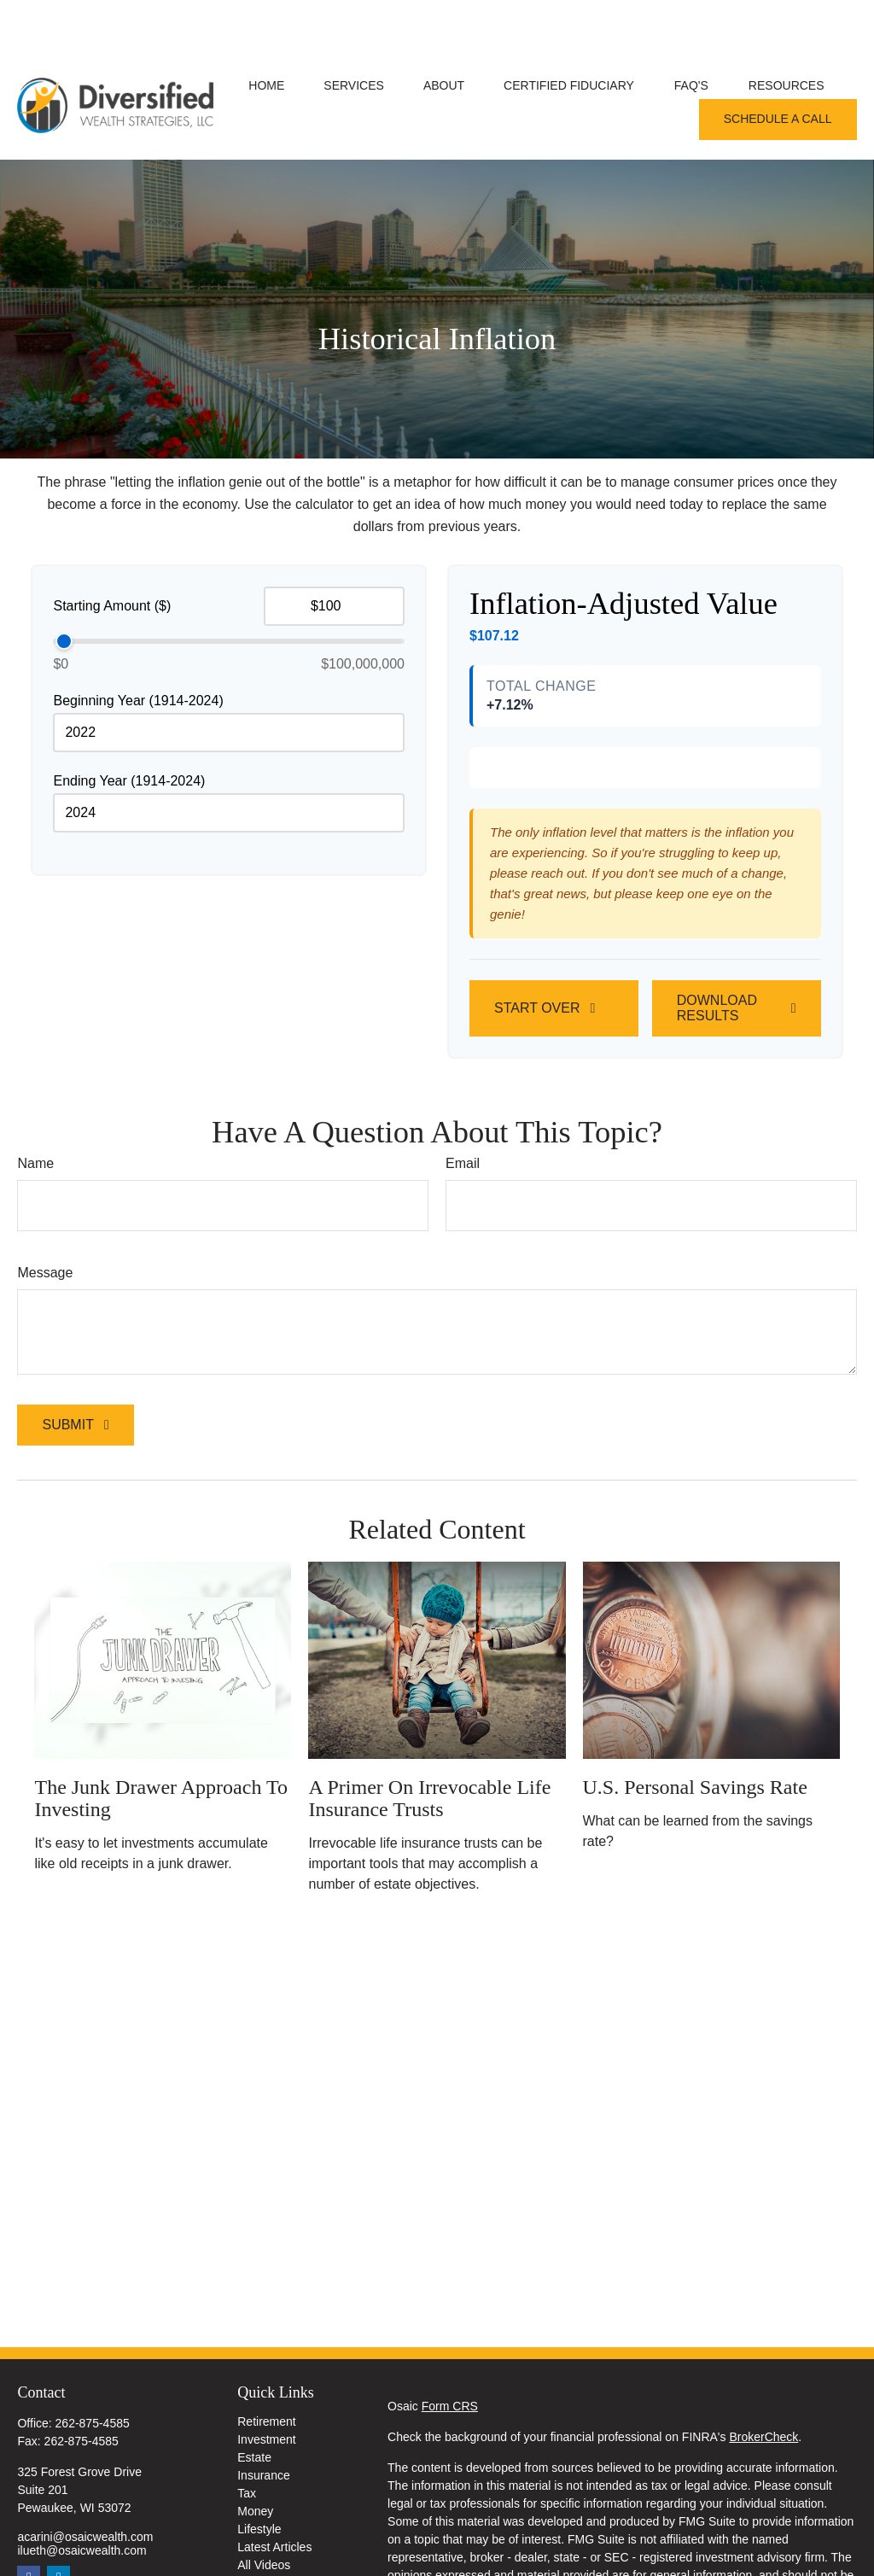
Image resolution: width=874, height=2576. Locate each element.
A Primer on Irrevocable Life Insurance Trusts (429, 1901)
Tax (246, 2442)
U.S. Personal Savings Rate (695, 1890)
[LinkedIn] (58, 2526)
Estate (254, 2406)
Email (463, 1266)
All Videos (263, 2514)
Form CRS (450, 2355)
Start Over (537, 1111)
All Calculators (275, 2531)
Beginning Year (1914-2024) (138, 649)
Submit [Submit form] (67, 1528)
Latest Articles (274, 2496)
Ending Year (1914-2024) (129, 729)
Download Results (717, 1111)
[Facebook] (28, 2526)
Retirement (266, 2370)
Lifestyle (259, 2478)
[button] (266, 34)
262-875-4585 (92, 2372)
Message (45, 1376)
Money (255, 2460)
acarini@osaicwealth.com (85, 2485)
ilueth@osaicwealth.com (81, 2499)
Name (35, 1266)
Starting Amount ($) (112, 554)
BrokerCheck (763, 2385)
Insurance (263, 2424)
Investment (266, 2388)
